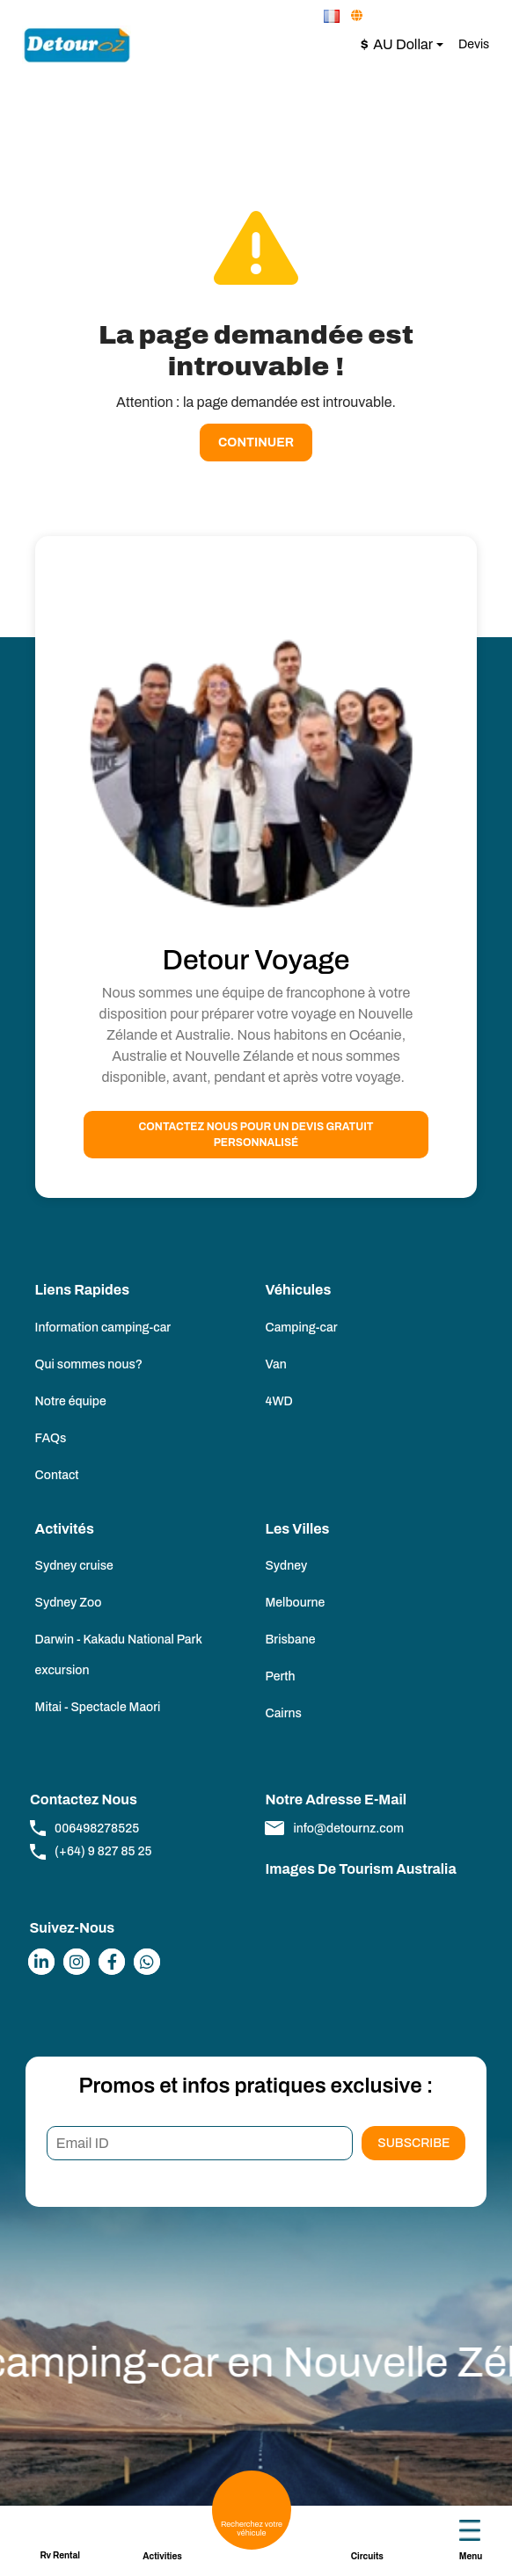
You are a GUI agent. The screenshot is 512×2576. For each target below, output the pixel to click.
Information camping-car (103, 1327)
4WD (278, 1401)
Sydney (286, 1565)
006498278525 (84, 1828)
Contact (57, 1475)
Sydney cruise (74, 1565)
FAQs (51, 1438)
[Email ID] (200, 2143)
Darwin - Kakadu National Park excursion (118, 1655)
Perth (280, 1676)
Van (275, 1364)
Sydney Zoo (68, 1602)
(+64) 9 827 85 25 (90, 1852)
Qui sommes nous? (89, 1364)
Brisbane (290, 1639)
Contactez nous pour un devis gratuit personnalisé (256, 1135)
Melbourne (295, 1602)
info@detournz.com (334, 1828)
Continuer (256, 442)
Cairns (283, 1713)
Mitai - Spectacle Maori (98, 1707)
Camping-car (301, 1327)
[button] (333, 16)
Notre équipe (70, 1401)
